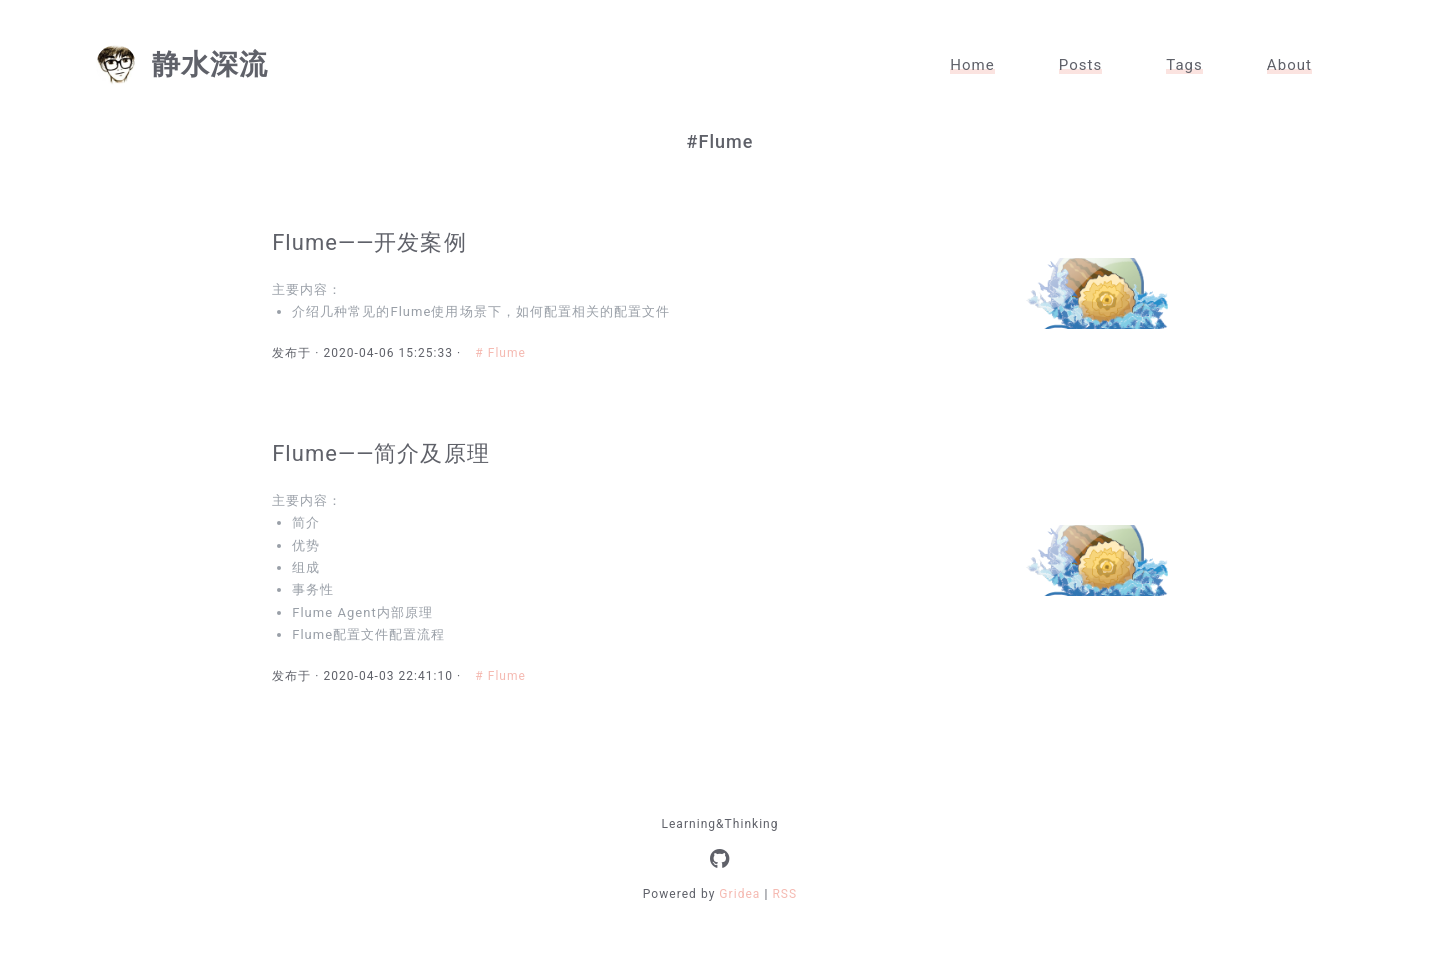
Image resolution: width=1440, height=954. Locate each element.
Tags (1184, 65)
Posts (1081, 65)
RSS (784, 921)
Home (972, 65)
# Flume (506, 361)
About (1289, 65)
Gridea (739, 921)
